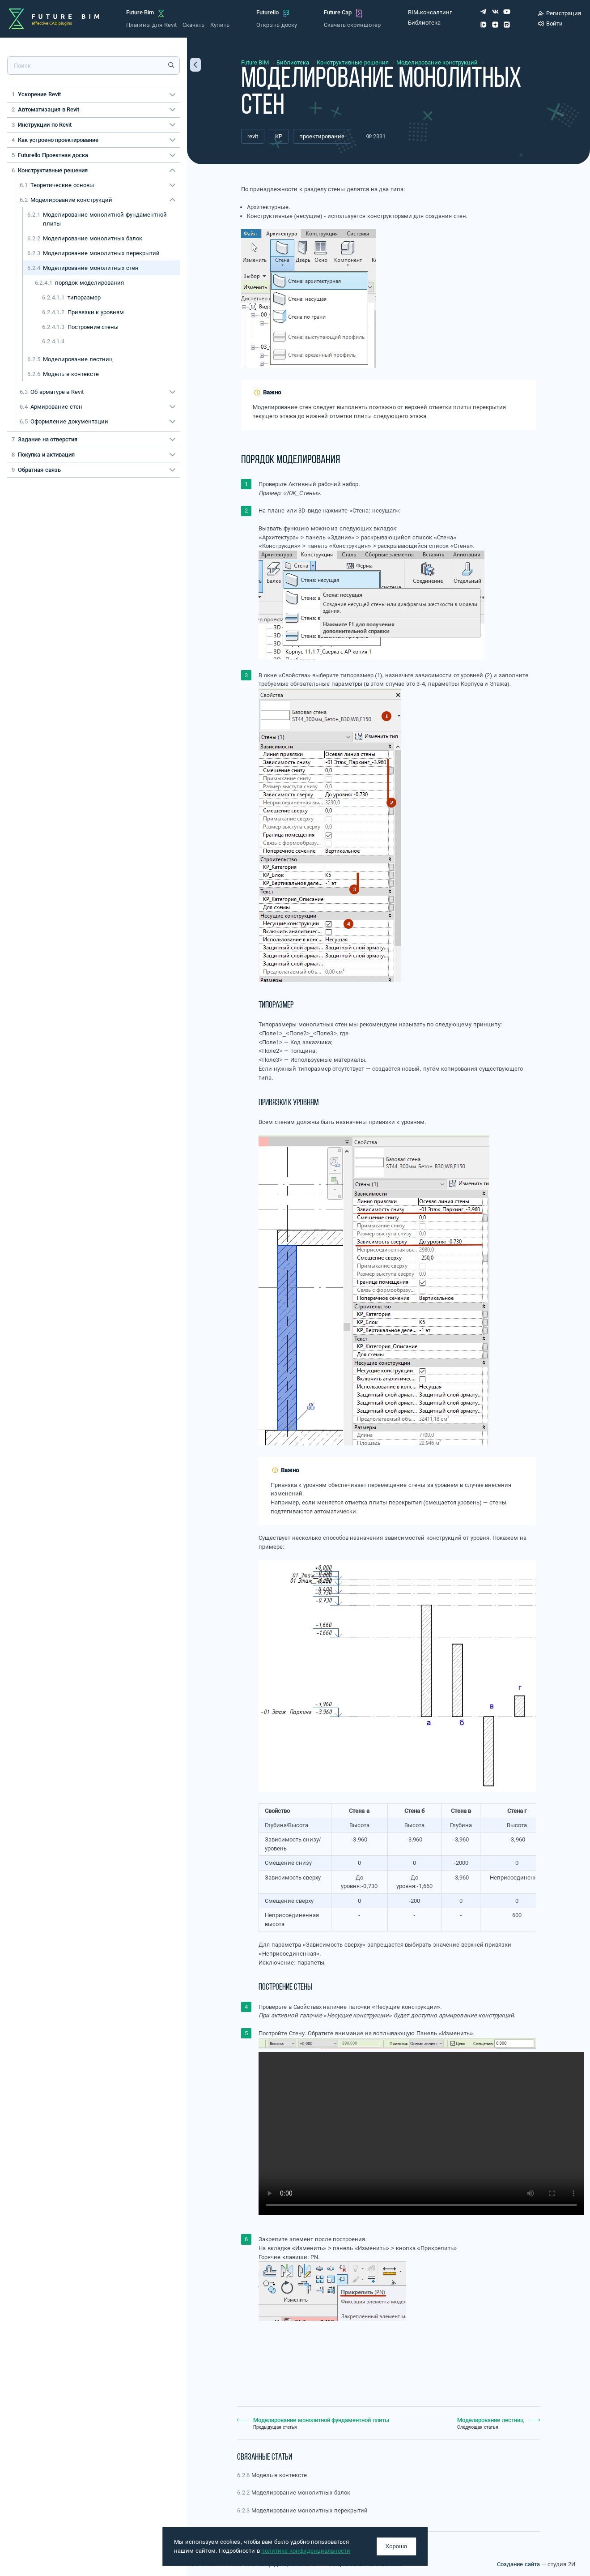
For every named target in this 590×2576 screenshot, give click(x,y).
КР (278, 136)
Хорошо (396, 2546)
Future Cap (338, 12)
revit (252, 136)
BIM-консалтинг (430, 12)
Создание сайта (518, 2564)
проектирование (321, 136)
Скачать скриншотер (352, 24)
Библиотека (424, 22)
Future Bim (140, 12)
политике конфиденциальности (305, 2550)
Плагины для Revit (151, 24)
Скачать (193, 24)
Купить (219, 24)
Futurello (267, 12)
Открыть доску (276, 24)
